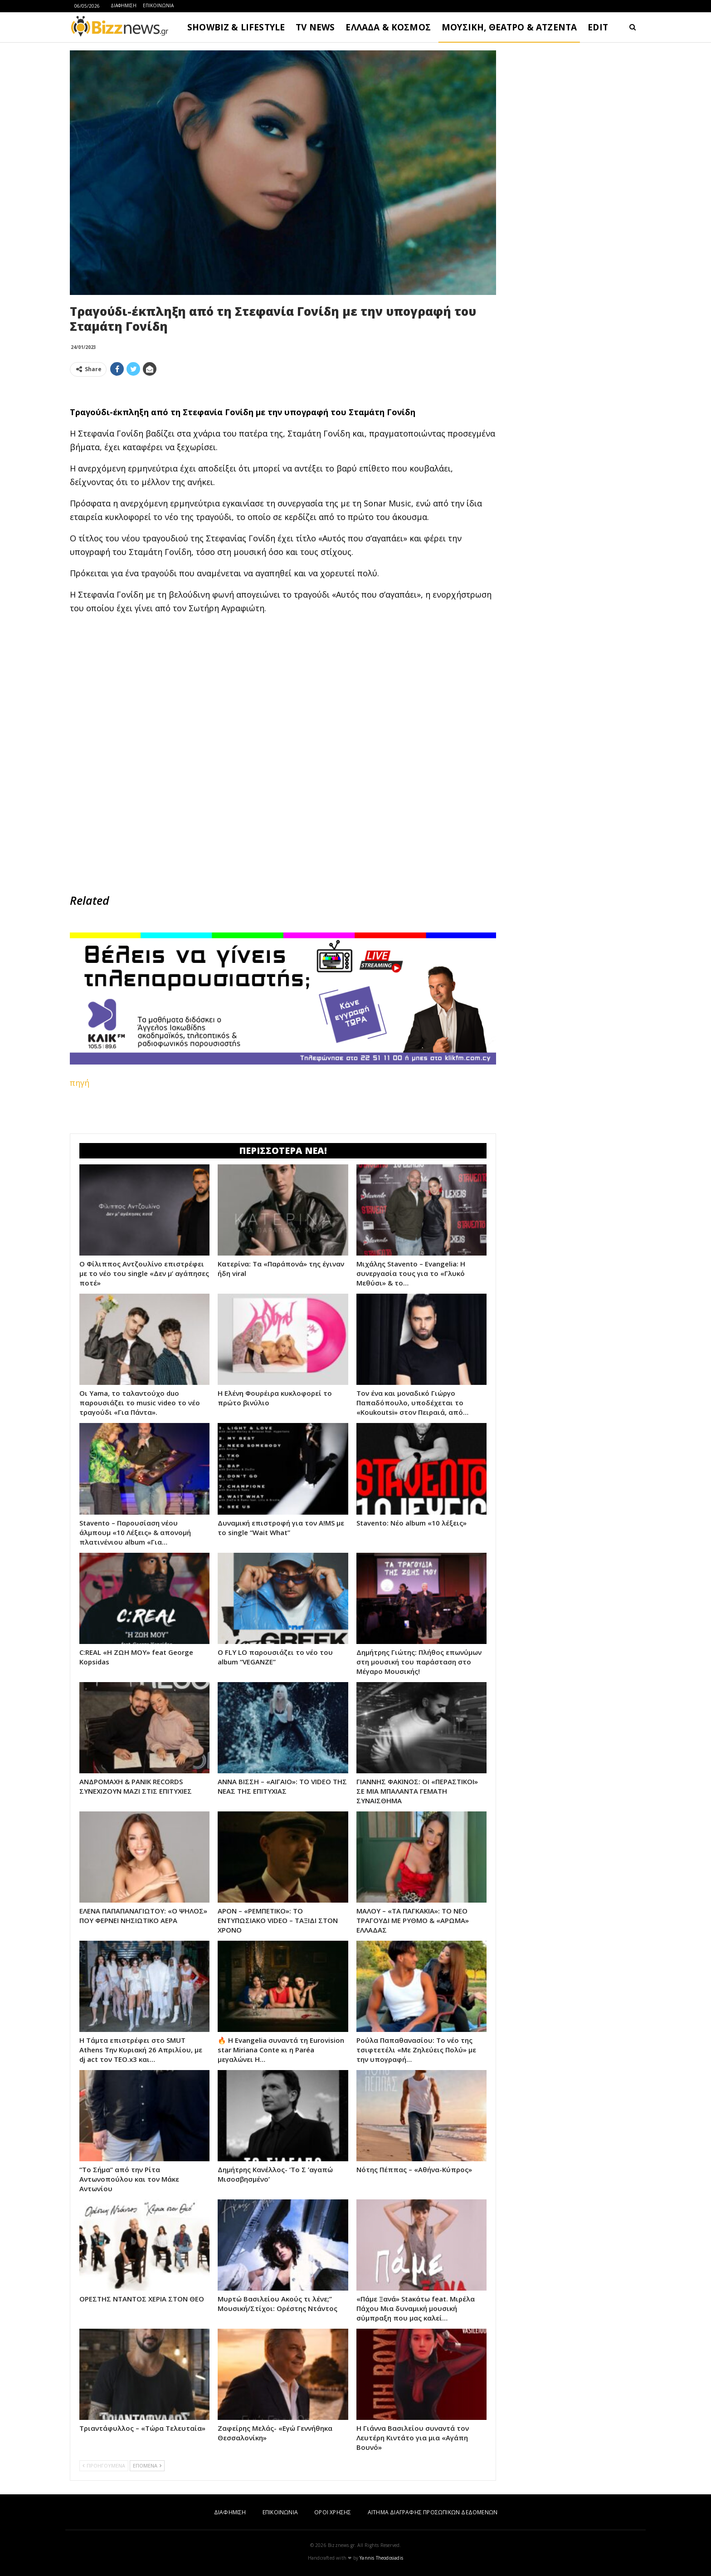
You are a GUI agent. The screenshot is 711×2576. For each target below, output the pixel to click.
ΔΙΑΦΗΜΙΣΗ (123, 5)
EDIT (598, 27)
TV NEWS (315, 27)
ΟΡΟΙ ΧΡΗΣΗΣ (332, 2512)
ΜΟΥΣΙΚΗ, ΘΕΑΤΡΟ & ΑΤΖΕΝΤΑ (509, 27)
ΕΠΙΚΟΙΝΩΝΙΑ (158, 5)
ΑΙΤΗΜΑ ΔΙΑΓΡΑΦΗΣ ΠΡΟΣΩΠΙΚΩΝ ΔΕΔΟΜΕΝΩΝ (432, 2512)
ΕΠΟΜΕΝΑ (147, 2465)
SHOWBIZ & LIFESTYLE (236, 27)
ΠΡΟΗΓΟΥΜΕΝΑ (104, 2465)
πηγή (79, 1082)
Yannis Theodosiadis (381, 2558)
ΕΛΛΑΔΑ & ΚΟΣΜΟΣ (388, 27)
